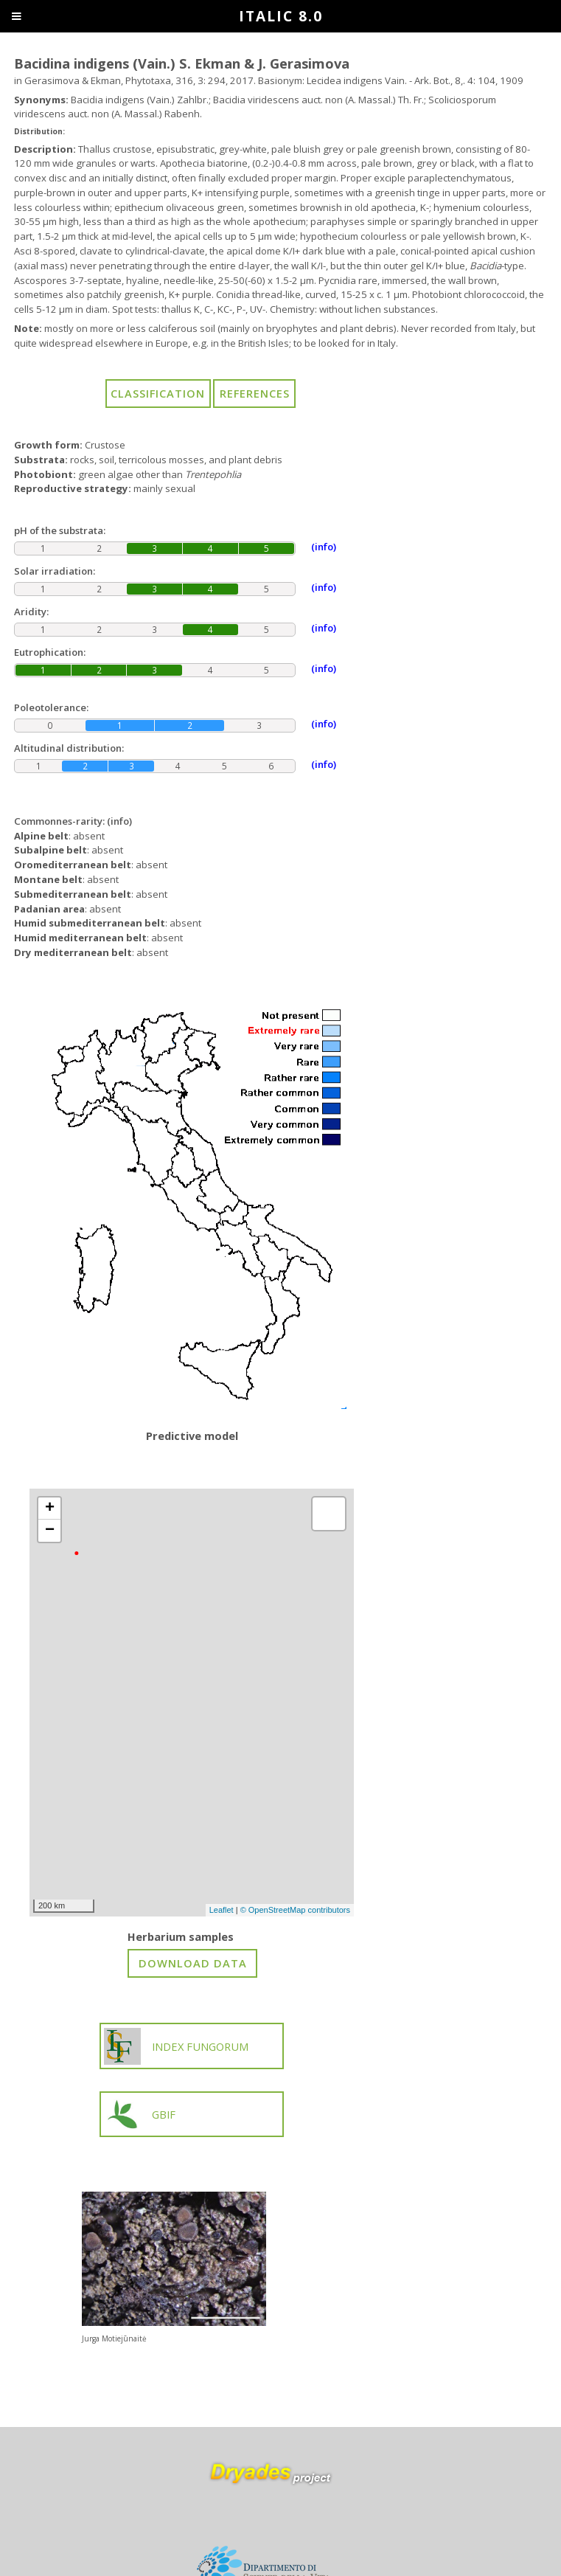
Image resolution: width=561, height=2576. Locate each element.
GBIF (139, 2114)
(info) (119, 821)
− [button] (50, 1531)
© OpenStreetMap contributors (295, 1909)
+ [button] (50, 1509)
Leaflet (221, 1909)
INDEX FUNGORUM (176, 2046)
